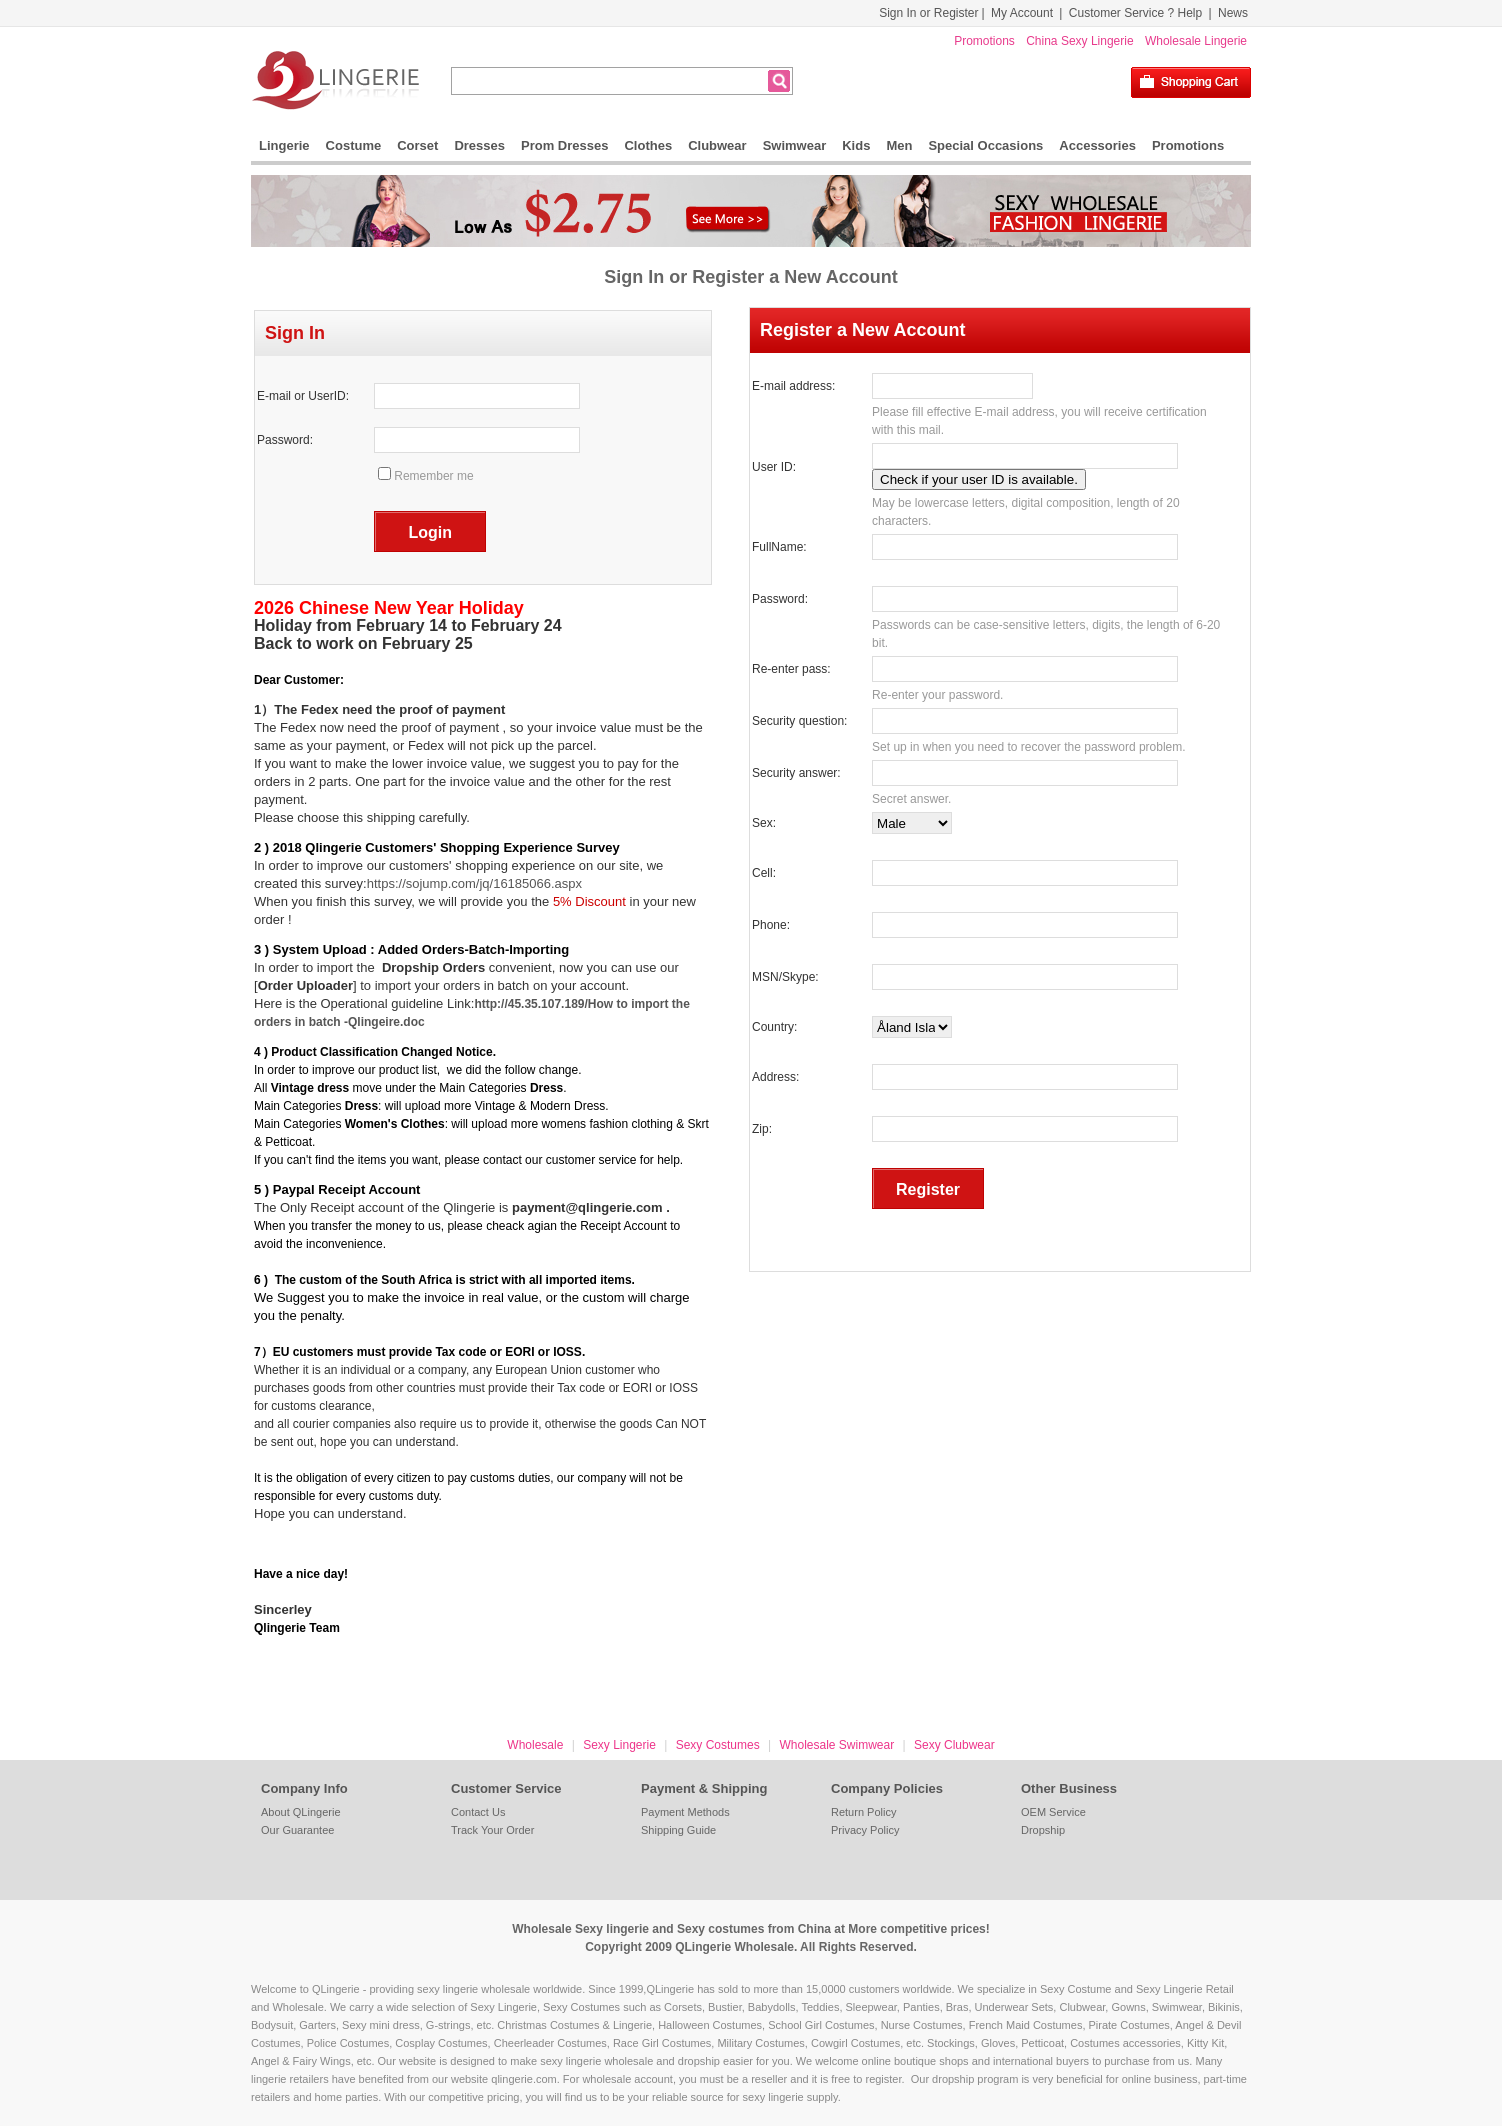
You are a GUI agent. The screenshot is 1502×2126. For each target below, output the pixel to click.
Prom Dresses (564, 145)
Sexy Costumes (718, 1745)
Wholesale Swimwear (836, 1745)
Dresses (479, 145)
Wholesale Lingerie (1196, 41)
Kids (856, 145)
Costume (354, 145)
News (1233, 13)
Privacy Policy (865, 1830)
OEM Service (1053, 1812)
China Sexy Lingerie (1079, 41)
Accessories (1097, 145)
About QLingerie (301, 1812)
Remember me (433, 476)
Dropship (1043, 1830)
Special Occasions (985, 145)
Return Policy (863, 1812)
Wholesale (535, 1745)
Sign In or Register (928, 13)
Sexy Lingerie (619, 1745)
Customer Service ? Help (1135, 13)
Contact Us (478, 1812)
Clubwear (717, 145)
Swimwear (795, 145)
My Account (1022, 13)
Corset (417, 145)
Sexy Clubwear (954, 1745)
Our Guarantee (297, 1830)
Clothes (648, 145)
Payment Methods (685, 1812)
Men (899, 145)
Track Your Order (492, 1830)
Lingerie (284, 145)
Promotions (984, 41)
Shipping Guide (678, 1830)
